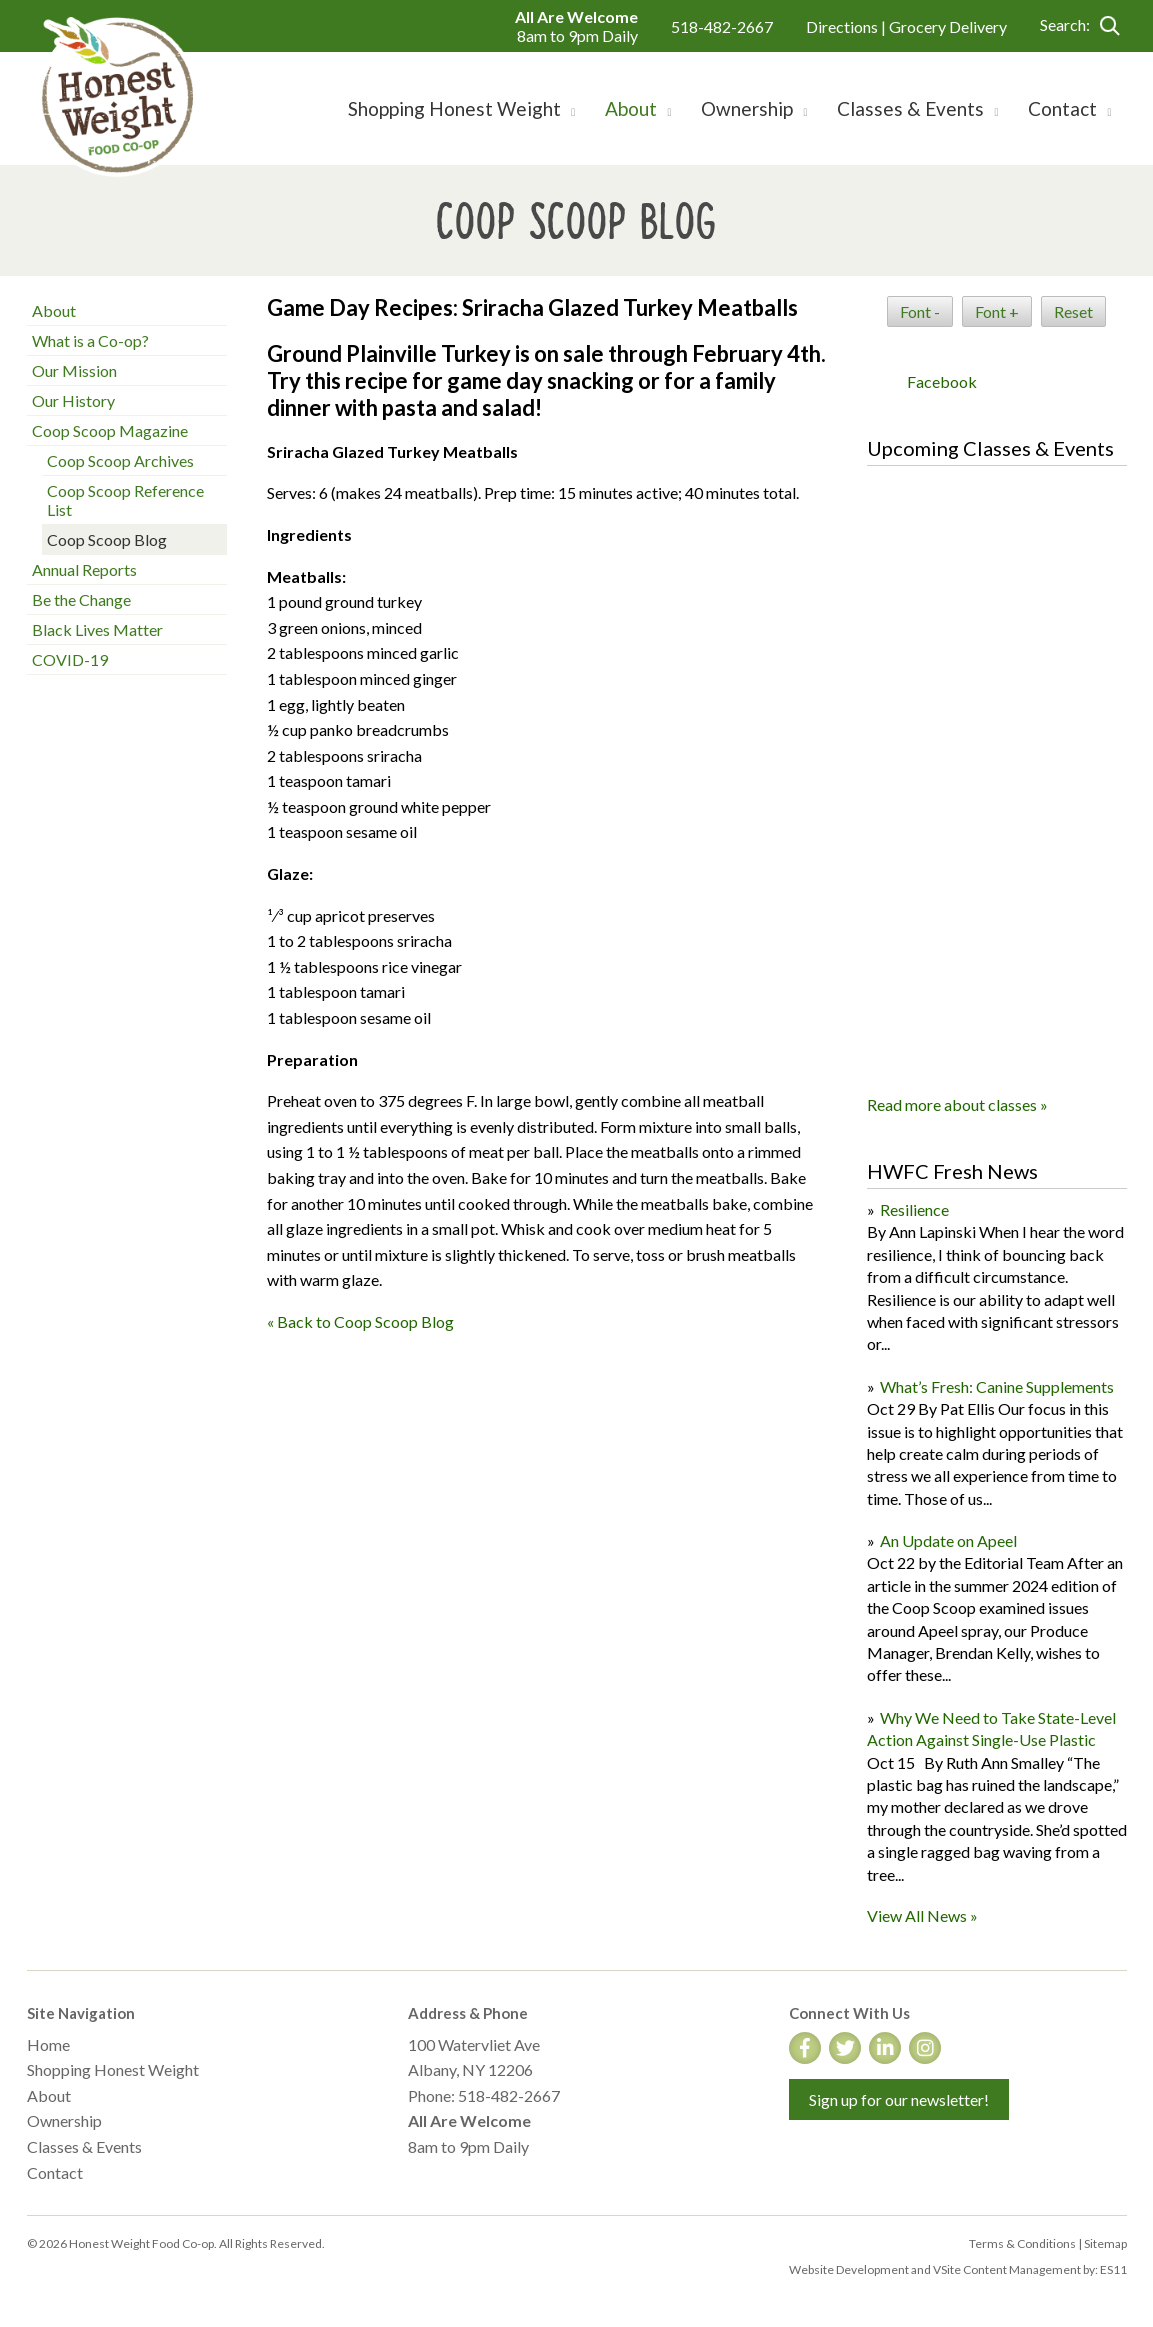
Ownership (64, 2120)
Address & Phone (468, 2013)
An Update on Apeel (948, 1540)
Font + (997, 311)
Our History (73, 400)
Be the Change (81, 599)
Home (48, 2044)
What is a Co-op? (90, 340)
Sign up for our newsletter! (899, 2099)
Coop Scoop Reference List (125, 500)
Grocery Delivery (948, 26)
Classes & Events (84, 2146)
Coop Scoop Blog (107, 539)
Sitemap (1105, 2243)
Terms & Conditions (1022, 2243)
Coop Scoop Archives (120, 460)
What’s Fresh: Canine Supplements (997, 1386)
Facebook (942, 381)
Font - (920, 311)
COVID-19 (70, 659)
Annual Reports (84, 569)
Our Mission (74, 370)
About (54, 310)
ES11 (1113, 2269)
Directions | (847, 26)
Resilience (914, 1209)
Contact (55, 2172)
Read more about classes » (957, 1104)
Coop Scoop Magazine (110, 430)
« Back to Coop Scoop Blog (360, 1321)
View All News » (922, 1915)
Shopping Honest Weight (113, 2069)
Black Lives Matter (97, 629)
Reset (1073, 311)
